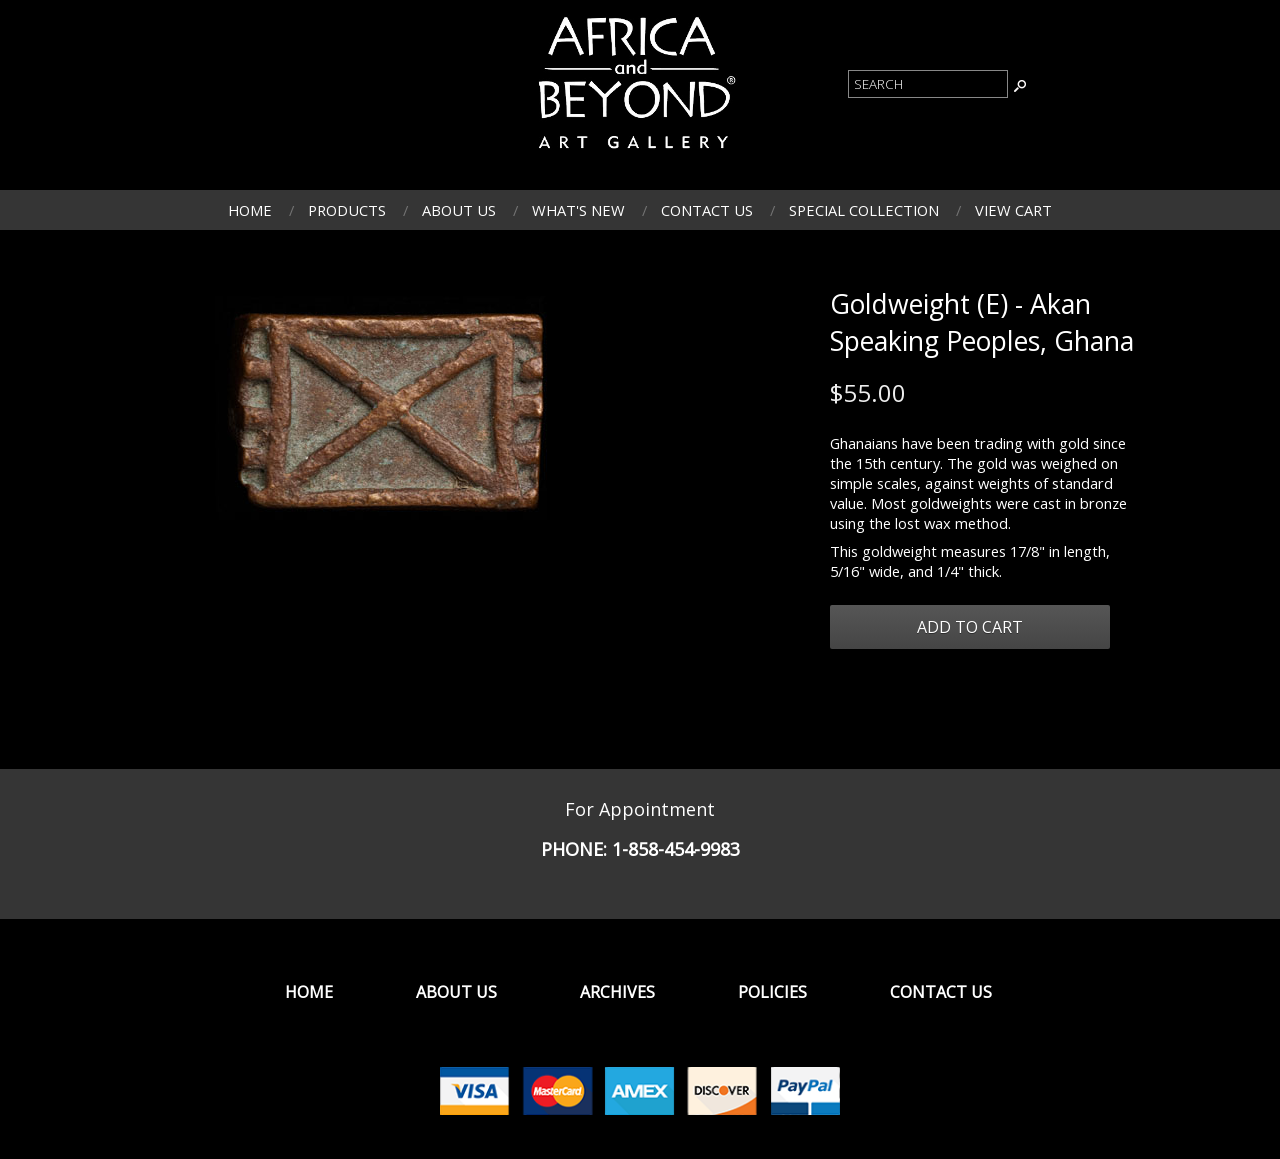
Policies (772, 992)
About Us (459, 210)
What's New (578, 210)
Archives (617, 992)
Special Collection (864, 210)
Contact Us (707, 210)
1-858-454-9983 (676, 849)
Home (250, 210)
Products (347, 210)
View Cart (1013, 210)
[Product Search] (928, 84)
